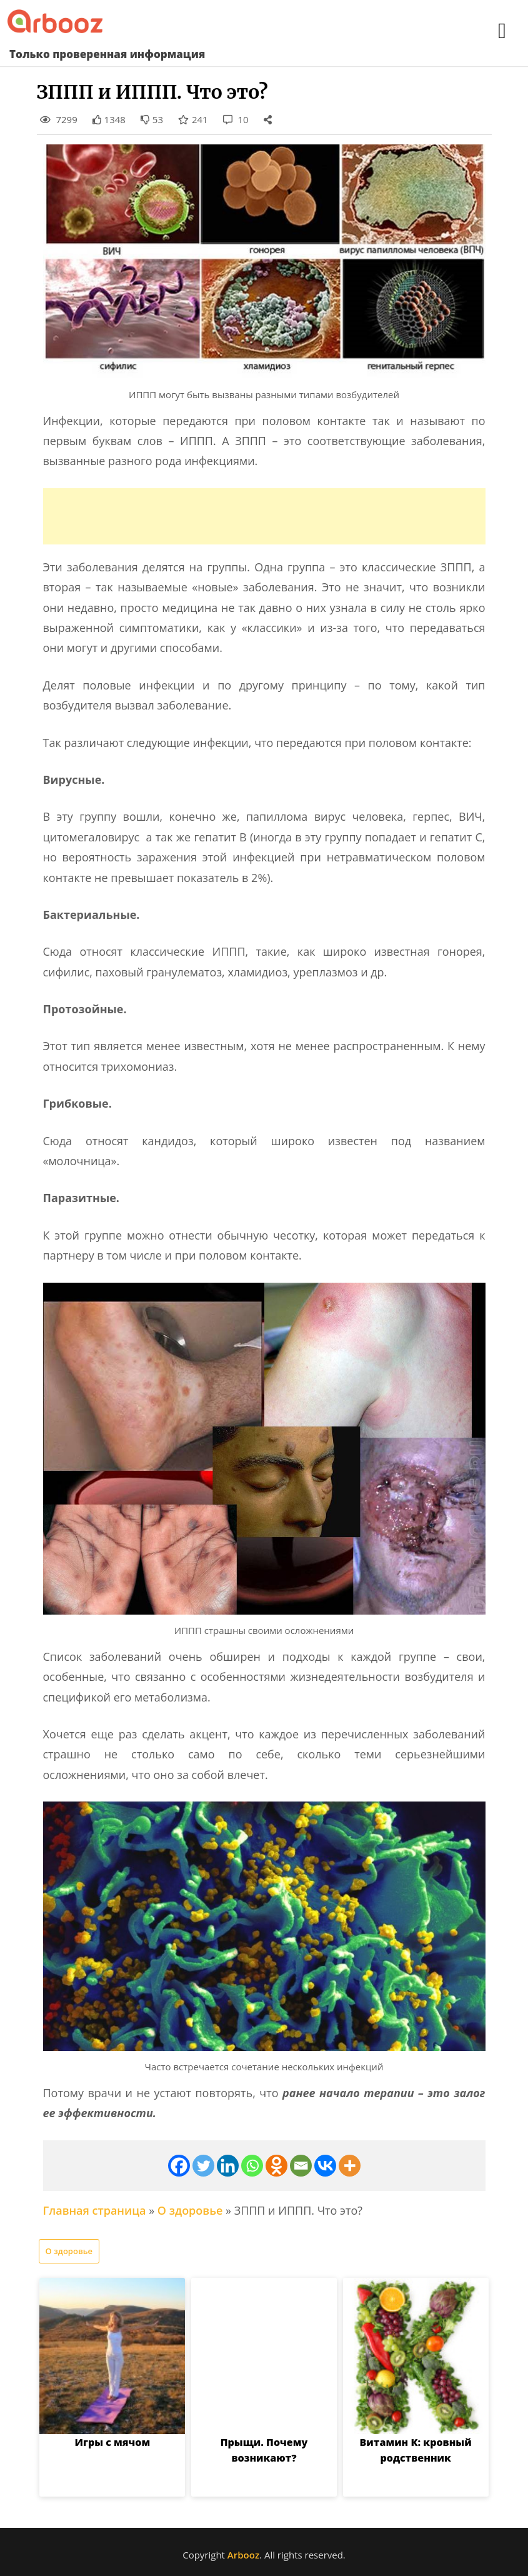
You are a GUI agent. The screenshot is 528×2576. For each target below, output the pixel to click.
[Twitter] (203, 2166)
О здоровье (190, 2210)
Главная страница (94, 2210)
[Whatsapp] (252, 2166)
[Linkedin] (228, 2166)
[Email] (301, 2166)
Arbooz (243, 2554)
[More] (350, 2166)
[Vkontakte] (325, 2166)
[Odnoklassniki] (276, 2166)
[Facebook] (179, 2166)
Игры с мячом (112, 2442)
